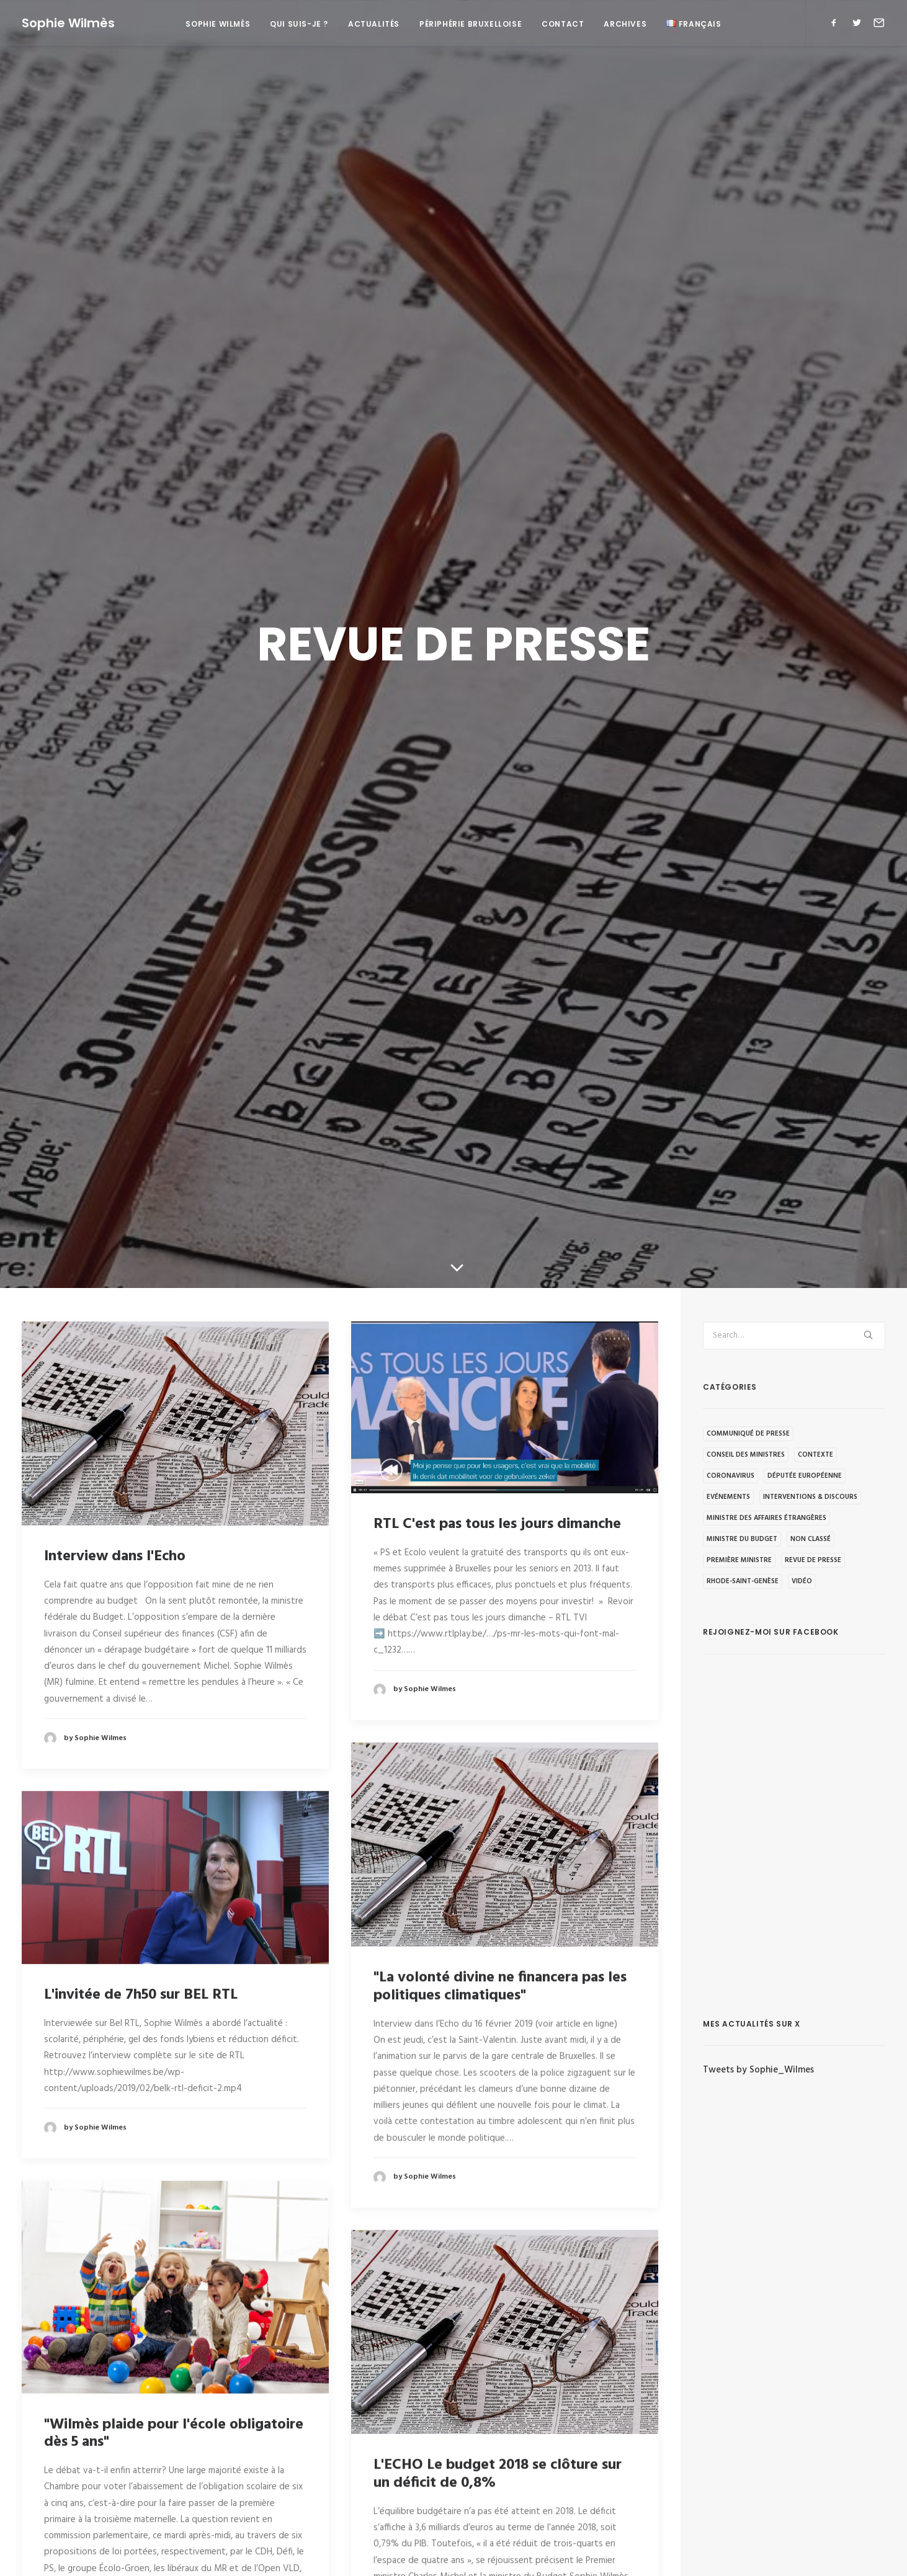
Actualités (374, 24)
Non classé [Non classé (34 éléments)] (810, 1539)
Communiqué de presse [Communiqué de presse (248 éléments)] (748, 1433)
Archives (625, 24)
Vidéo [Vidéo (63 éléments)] (802, 1581)
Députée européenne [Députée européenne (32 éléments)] (804, 1475)
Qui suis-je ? (299, 24)
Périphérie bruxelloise (470, 24)
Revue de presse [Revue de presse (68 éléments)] (813, 1560)
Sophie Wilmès (217, 24)
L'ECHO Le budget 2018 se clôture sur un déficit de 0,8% (497, 2473)
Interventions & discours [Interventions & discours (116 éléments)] (810, 1497)
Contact (563, 24)
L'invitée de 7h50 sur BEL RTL (141, 1995)
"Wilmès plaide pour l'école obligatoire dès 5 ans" (173, 2433)
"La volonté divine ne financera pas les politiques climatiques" (500, 1986)
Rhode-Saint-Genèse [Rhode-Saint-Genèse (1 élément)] (743, 1581)
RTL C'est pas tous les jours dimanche (497, 1524)
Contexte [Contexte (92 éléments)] (815, 1454)
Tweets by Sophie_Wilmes (758, 2070)
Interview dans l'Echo (114, 1556)
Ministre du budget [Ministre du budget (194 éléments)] (742, 1539)
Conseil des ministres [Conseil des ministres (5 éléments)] (746, 1454)
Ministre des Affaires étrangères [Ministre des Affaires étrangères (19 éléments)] (766, 1518)
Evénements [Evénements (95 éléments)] (728, 1497)
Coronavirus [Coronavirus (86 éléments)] (730, 1475)
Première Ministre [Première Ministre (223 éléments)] (739, 1560)
